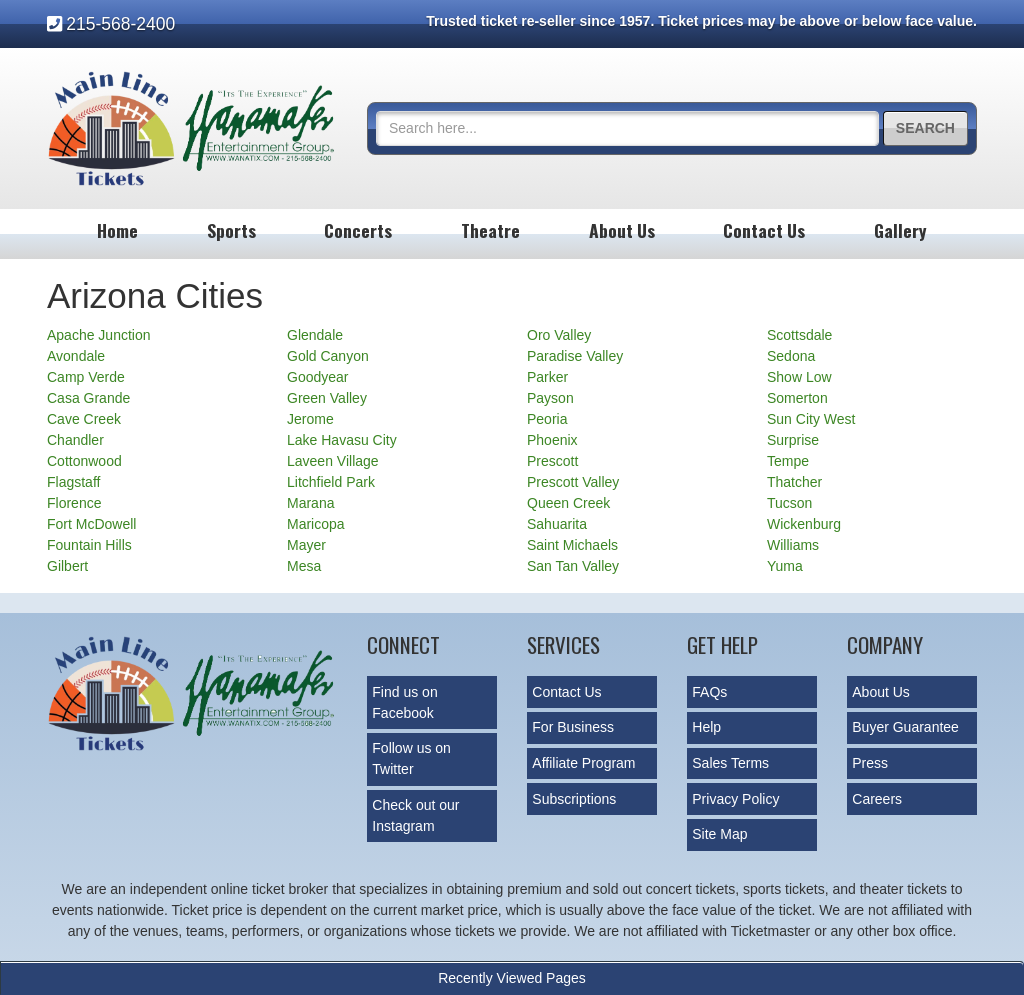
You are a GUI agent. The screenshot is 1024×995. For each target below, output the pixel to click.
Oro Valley (559, 335)
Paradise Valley (575, 356)
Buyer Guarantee (905, 727)
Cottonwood (84, 461)
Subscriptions (574, 799)
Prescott (552, 461)
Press (870, 763)
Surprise (793, 440)
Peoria (547, 419)
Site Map (719, 834)
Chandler (75, 440)
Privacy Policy (735, 799)
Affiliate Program (583, 763)
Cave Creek (84, 419)
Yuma (785, 566)
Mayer (306, 545)
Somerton (797, 398)
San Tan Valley (573, 566)
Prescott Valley (573, 482)
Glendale (315, 335)
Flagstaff (73, 482)
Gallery (900, 230)
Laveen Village (333, 461)
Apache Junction (99, 335)
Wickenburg (804, 524)
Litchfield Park (331, 482)
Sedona (791, 356)
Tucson (789, 503)
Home (117, 230)
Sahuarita (557, 524)
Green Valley (327, 398)
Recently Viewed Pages (512, 978)
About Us (622, 230)
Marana (310, 503)
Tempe (788, 461)
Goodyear (317, 377)
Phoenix (552, 440)
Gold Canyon (328, 356)
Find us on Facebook (404, 702)
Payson (550, 398)
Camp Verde (86, 377)
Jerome (310, 419)
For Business (573, 727)
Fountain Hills (89, 545)
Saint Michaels (572, 545)
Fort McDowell (91, 524)
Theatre (490, 230)
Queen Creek (568, 503)
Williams (793, 545)
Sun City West (811, 419)
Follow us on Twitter (411, 758)
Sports (231, 230)
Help (706, 727)
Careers (877, 799)
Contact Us (764, 230)
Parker (547, 377)
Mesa (304, 566)
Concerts (358, 230)
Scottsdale (799, 335)
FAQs (709, 692)
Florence (74, 503)
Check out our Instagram (415, 815)
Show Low (799, 377)
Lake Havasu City (342, 440)
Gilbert (67, 566)
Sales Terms (730, 763)
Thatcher (794, 482)
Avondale (76, 356)
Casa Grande (88, 398)
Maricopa (316, 524)
